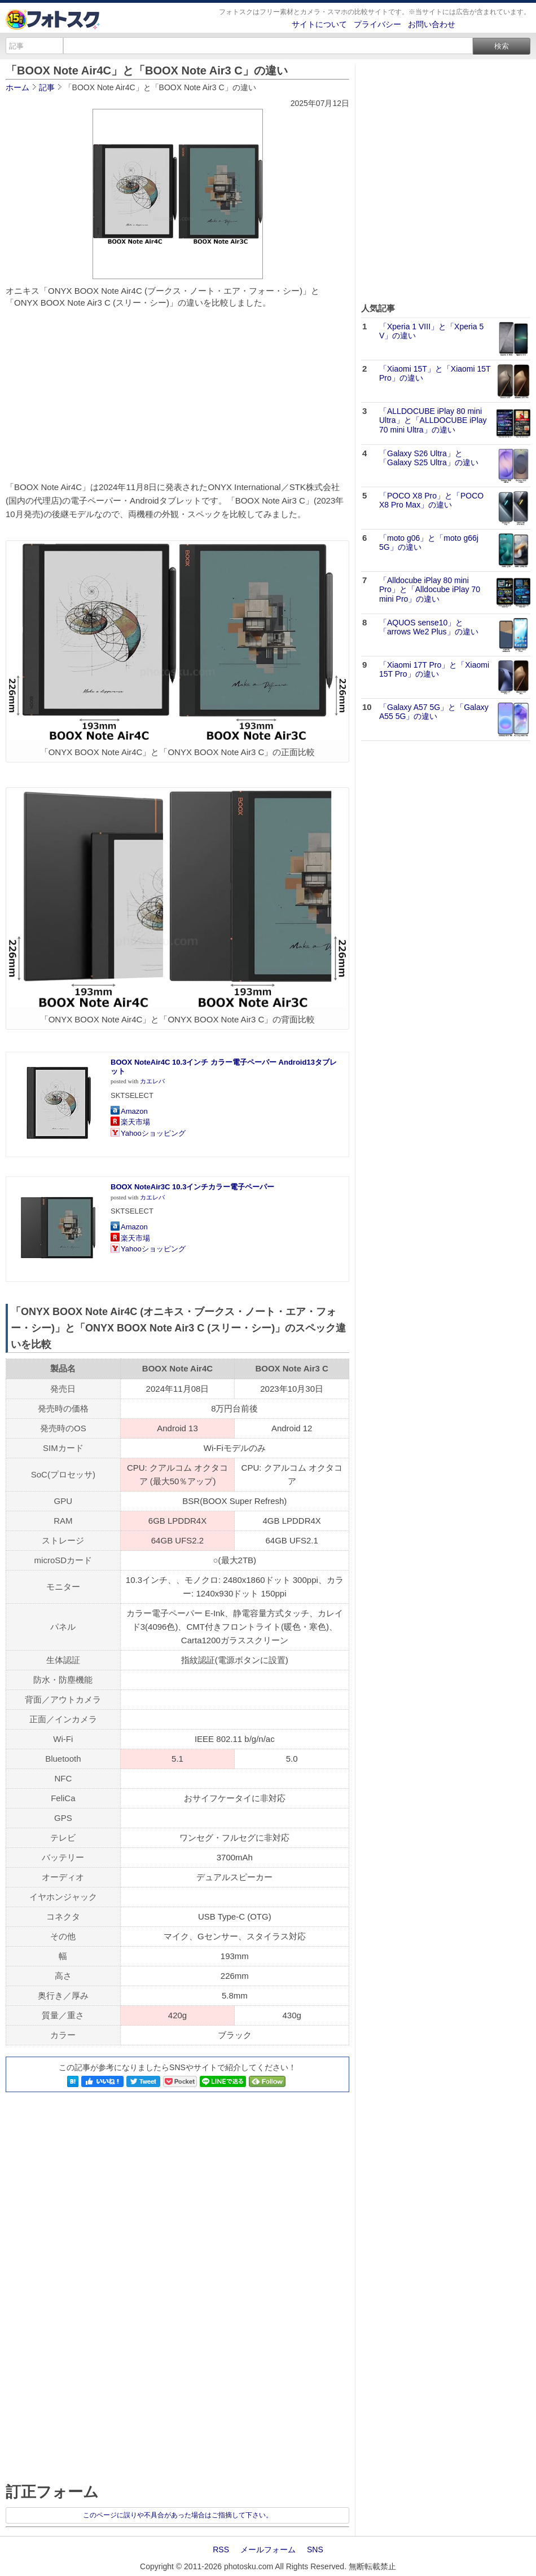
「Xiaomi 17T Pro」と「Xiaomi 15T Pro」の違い (434, 669)
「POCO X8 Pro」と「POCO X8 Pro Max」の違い (431, 500)
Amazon (134, 1111)
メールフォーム (268, 2549)
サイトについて (319, 24)
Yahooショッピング (153, 1133)
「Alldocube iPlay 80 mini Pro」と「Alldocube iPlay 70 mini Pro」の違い (429, 590)
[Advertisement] (177, 399)
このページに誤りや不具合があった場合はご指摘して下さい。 (178, 2515)
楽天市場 (135, 1122)
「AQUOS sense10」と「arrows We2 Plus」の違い (428, 627)
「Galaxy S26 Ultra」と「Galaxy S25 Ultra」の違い (428, 458)
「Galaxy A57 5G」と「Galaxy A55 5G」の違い (434, 712)
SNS (315, 2549)
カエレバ (152, 1081)
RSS (221, 2549)
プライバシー (377, 24)
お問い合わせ (431, 24)
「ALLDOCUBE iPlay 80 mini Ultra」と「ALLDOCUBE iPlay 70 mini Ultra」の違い (433, 421)
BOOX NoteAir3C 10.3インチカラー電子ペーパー (192, 1187)
